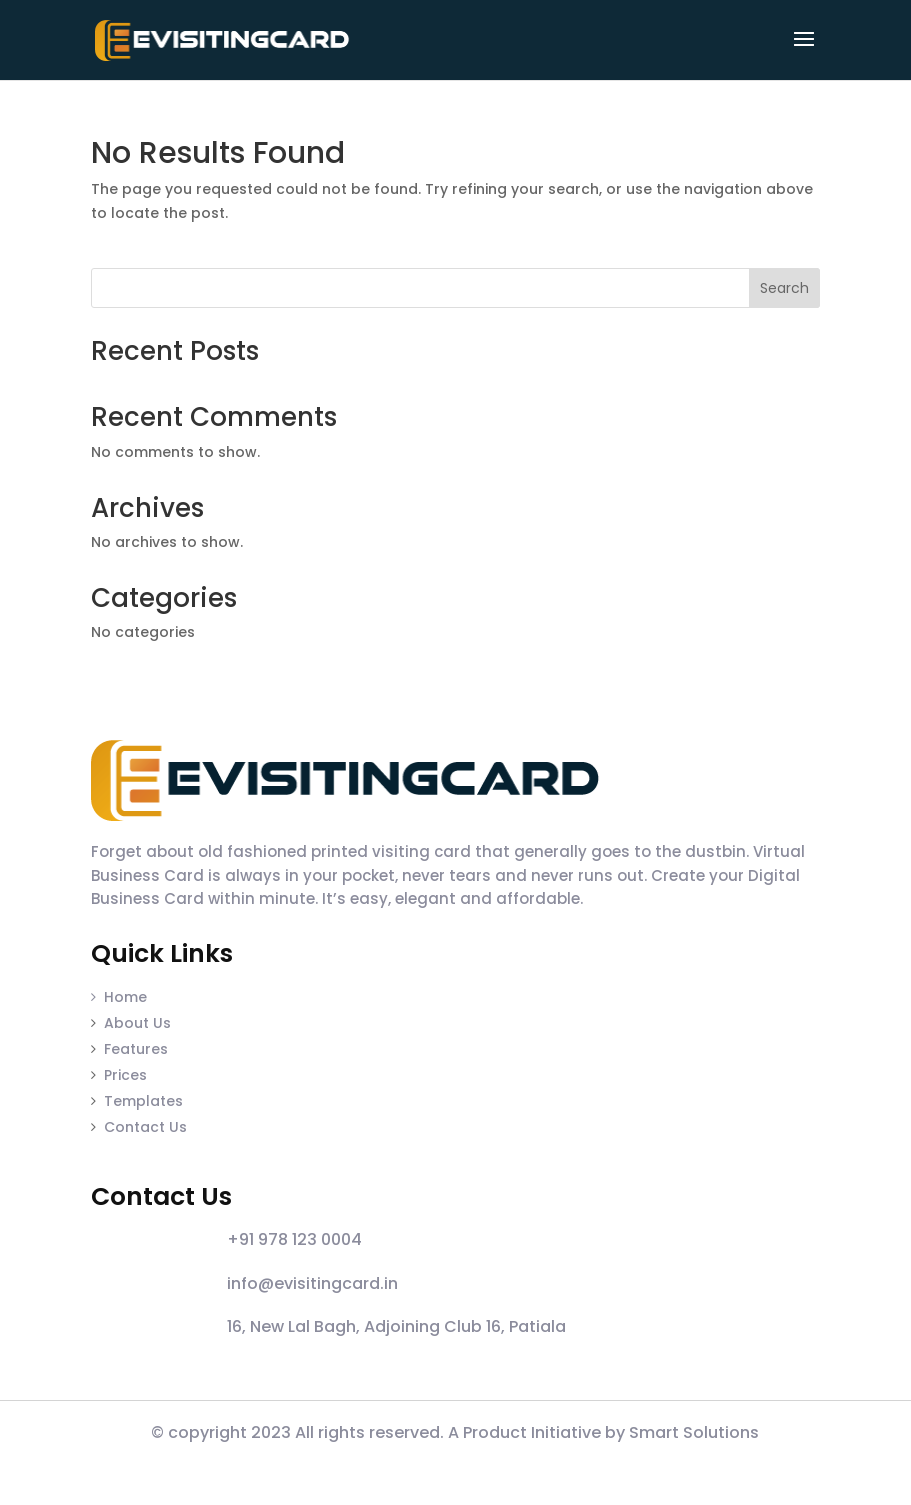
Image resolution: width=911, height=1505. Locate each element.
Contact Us (145, 1127)
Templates (143, 1101)
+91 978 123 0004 (294, 1239)
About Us (137, 1023)
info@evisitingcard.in (312, 1283)
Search (784, 288)
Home (119, 997)
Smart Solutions (694, 1432)
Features (136, 1049)
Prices (125, 1075)
